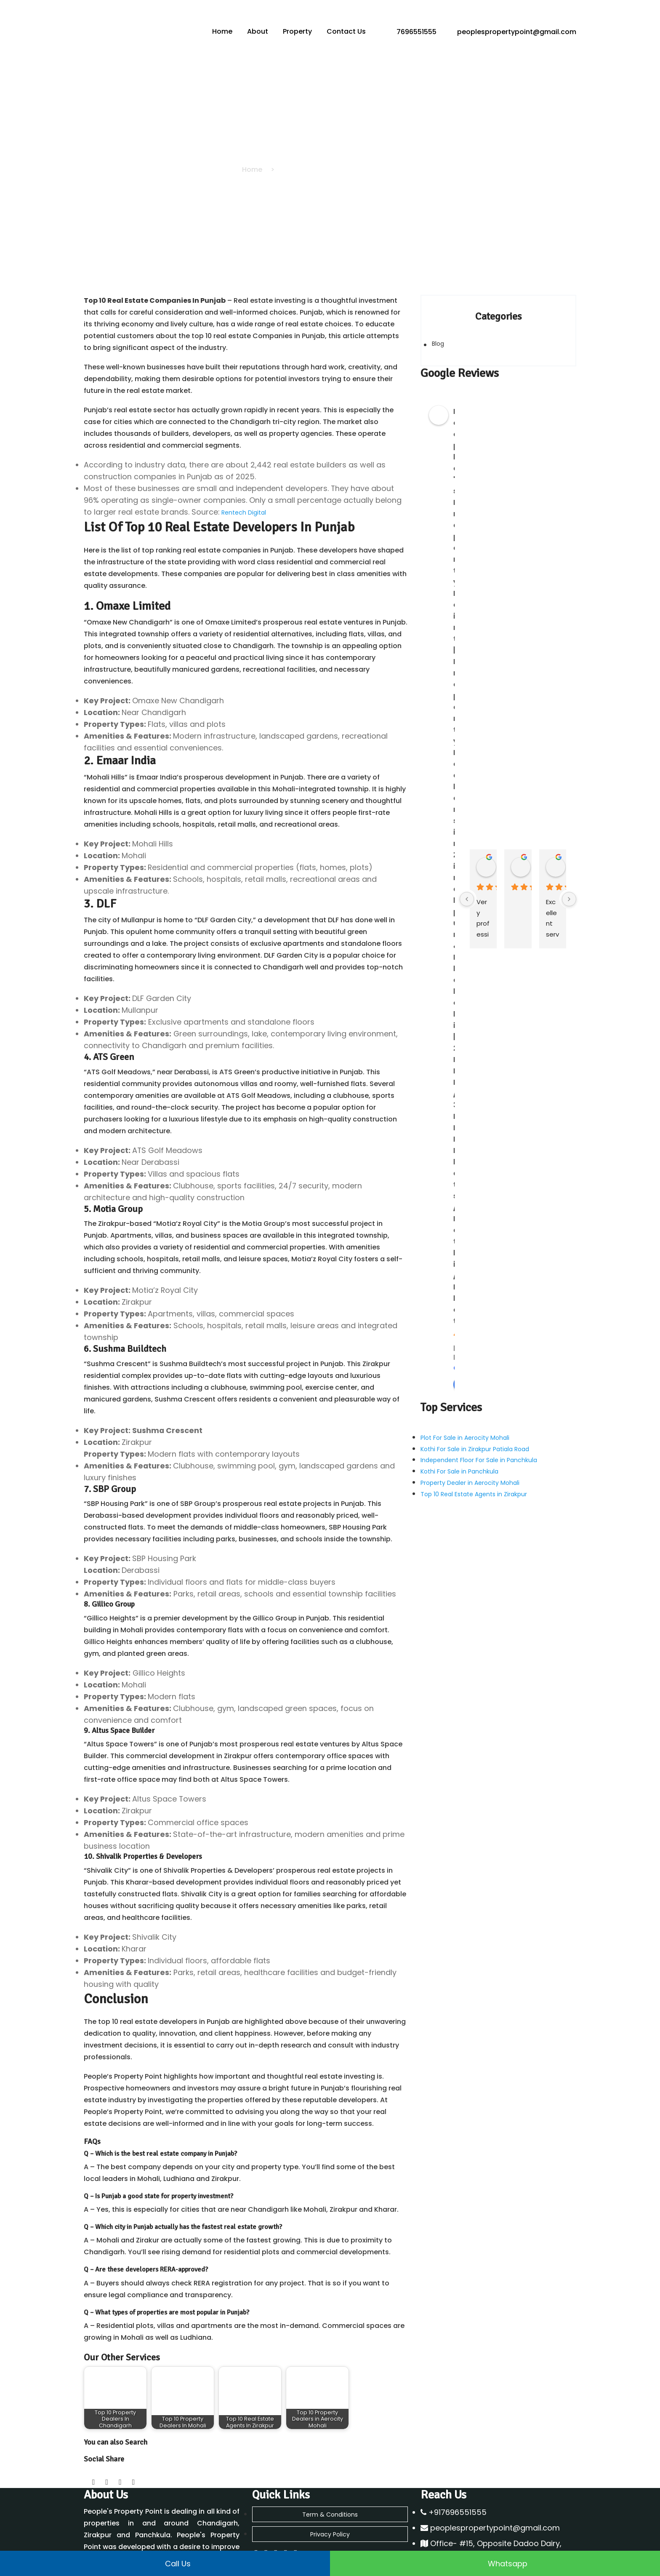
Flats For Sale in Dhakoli (454, 2498)
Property (297, 31)
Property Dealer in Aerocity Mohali (469, 1469)
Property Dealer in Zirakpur (290, 2516)
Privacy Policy (330, 2459)
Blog (438, 343)
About (258, 31)
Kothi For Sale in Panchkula (459, 1460)
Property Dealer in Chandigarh (296, 2489)
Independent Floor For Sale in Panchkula (478, 1451)
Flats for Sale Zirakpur (451, 2516)
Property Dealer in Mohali (288, 2507)
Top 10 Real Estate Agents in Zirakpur (473, 1478)
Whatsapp (495, 2563)
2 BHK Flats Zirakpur (448, 2533)
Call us (165, 2563)
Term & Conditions (330, 2442)
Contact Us (346, 31)
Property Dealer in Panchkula (294, 2498)
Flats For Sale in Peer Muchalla (464, 2507)
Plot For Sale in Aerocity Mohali (464, 1433)
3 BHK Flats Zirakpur (448, 2542)
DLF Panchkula (273, 2524)
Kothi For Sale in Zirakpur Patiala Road (474, 1442)
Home (223, 31)
